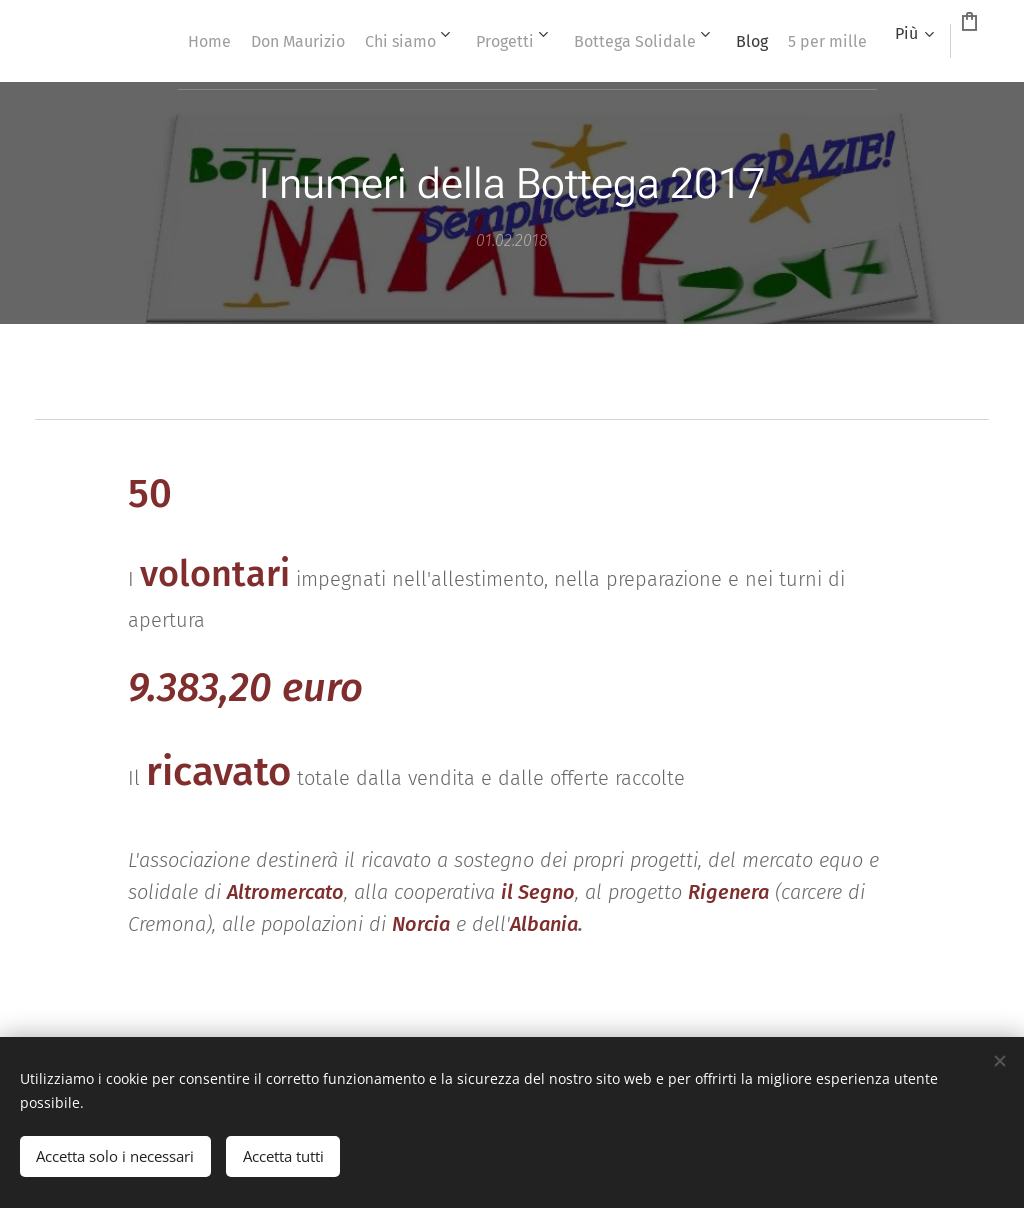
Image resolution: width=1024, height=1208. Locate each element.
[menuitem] (162, 41)
